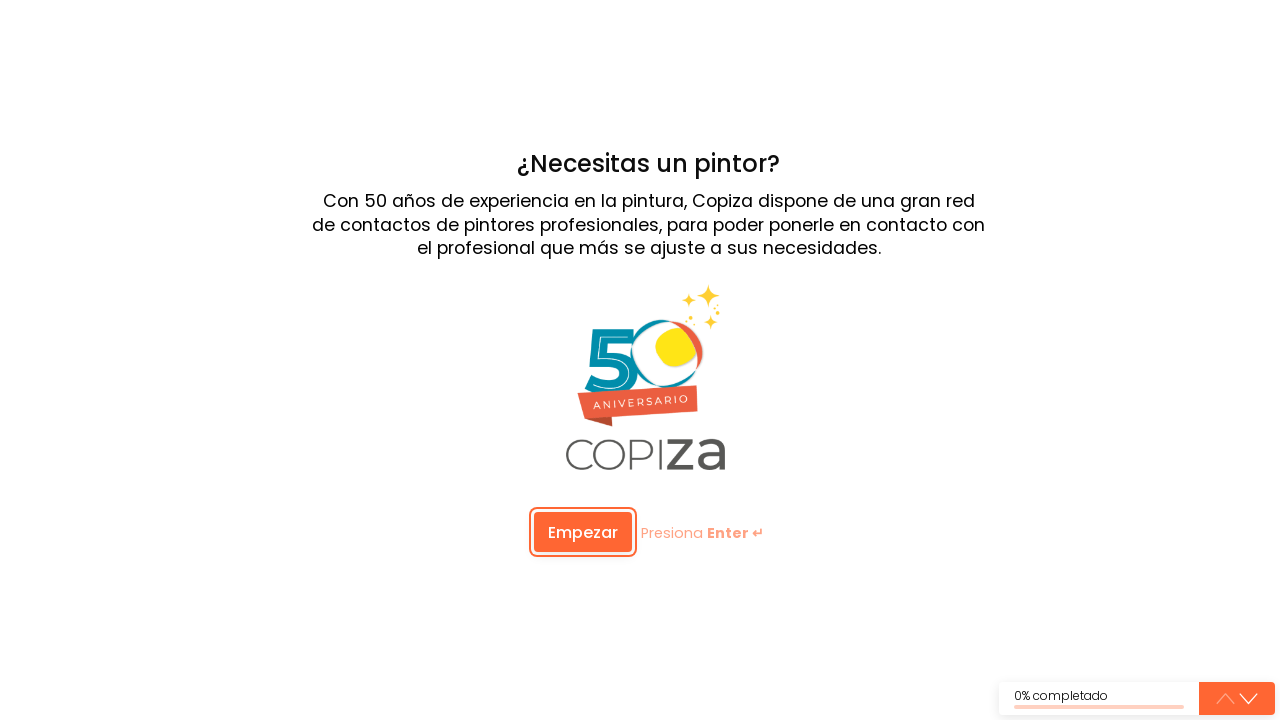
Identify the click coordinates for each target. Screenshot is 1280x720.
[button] (1248, 699)
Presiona (702, 533)
